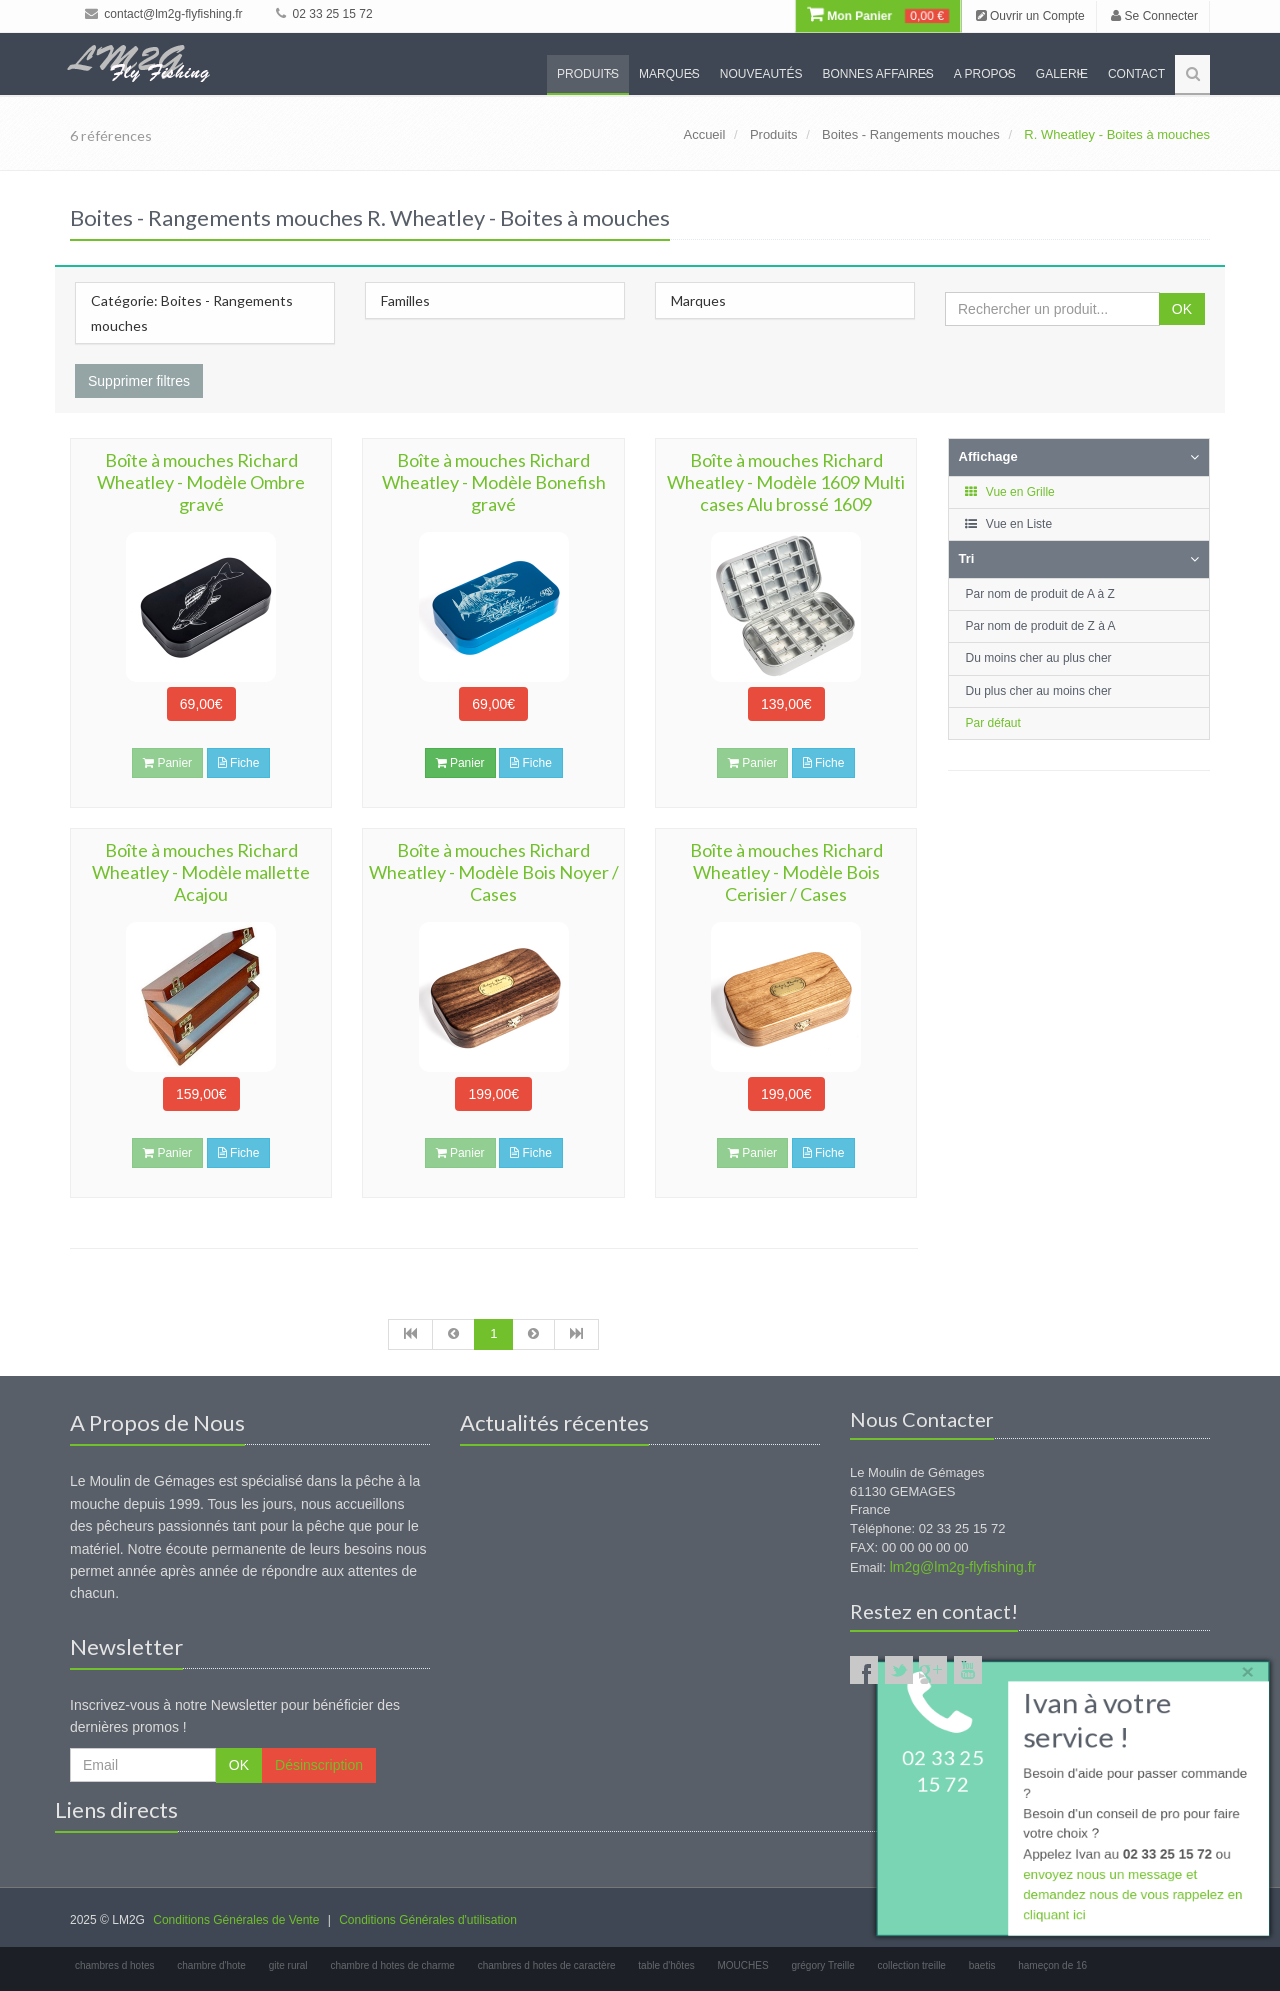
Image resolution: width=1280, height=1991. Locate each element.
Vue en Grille (1009, 492)
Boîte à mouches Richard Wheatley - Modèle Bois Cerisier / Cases (786, 872)
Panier (460, 763)
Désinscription (319, 1765)
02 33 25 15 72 (324, 14)
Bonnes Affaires (877, 74)
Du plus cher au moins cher (1039, 691)
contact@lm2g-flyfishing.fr (164, 14)
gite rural (288, 1965)
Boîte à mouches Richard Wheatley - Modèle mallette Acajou (201, 872)
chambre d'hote (211, 1965)
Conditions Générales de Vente (236, 1920)
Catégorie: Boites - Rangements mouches (192, 313)
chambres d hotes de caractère (547, 1965)
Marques (669, 74)
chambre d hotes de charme (392, 1965)
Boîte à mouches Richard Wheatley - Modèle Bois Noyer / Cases (494, 872)
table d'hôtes (666, 1965)
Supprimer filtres (139, 381)
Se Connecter (1154, 16)
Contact (1136, 74)
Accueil (704, 134)
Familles (405, 300)
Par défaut (993, 723)
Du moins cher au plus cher (1039, 658)
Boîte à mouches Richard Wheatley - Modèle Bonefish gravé (494, 482)
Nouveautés (761, 74)
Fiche (239, 763)
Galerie (1062, 74)
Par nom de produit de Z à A (1041, 626)
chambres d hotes (115, 1965)
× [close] (1243, 1667)
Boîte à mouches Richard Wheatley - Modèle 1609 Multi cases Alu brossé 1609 (786, 482)
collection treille (912, 1965)
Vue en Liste (1008, 524)
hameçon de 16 (1052, 1965)
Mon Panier (878, 16)
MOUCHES (743, 1965)
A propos (985, 74)
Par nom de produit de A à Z (1040, 594)
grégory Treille (822, 1965)
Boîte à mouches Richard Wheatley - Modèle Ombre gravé (201, 482)
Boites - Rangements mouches (911, 134)
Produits (588, 74)
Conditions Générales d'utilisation (428, 1920)
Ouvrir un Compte (1030, 16)
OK (1182, 309)
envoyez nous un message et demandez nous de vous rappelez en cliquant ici (1131, 1897)
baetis (982, 1965)
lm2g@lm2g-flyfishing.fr (963, 1567)
